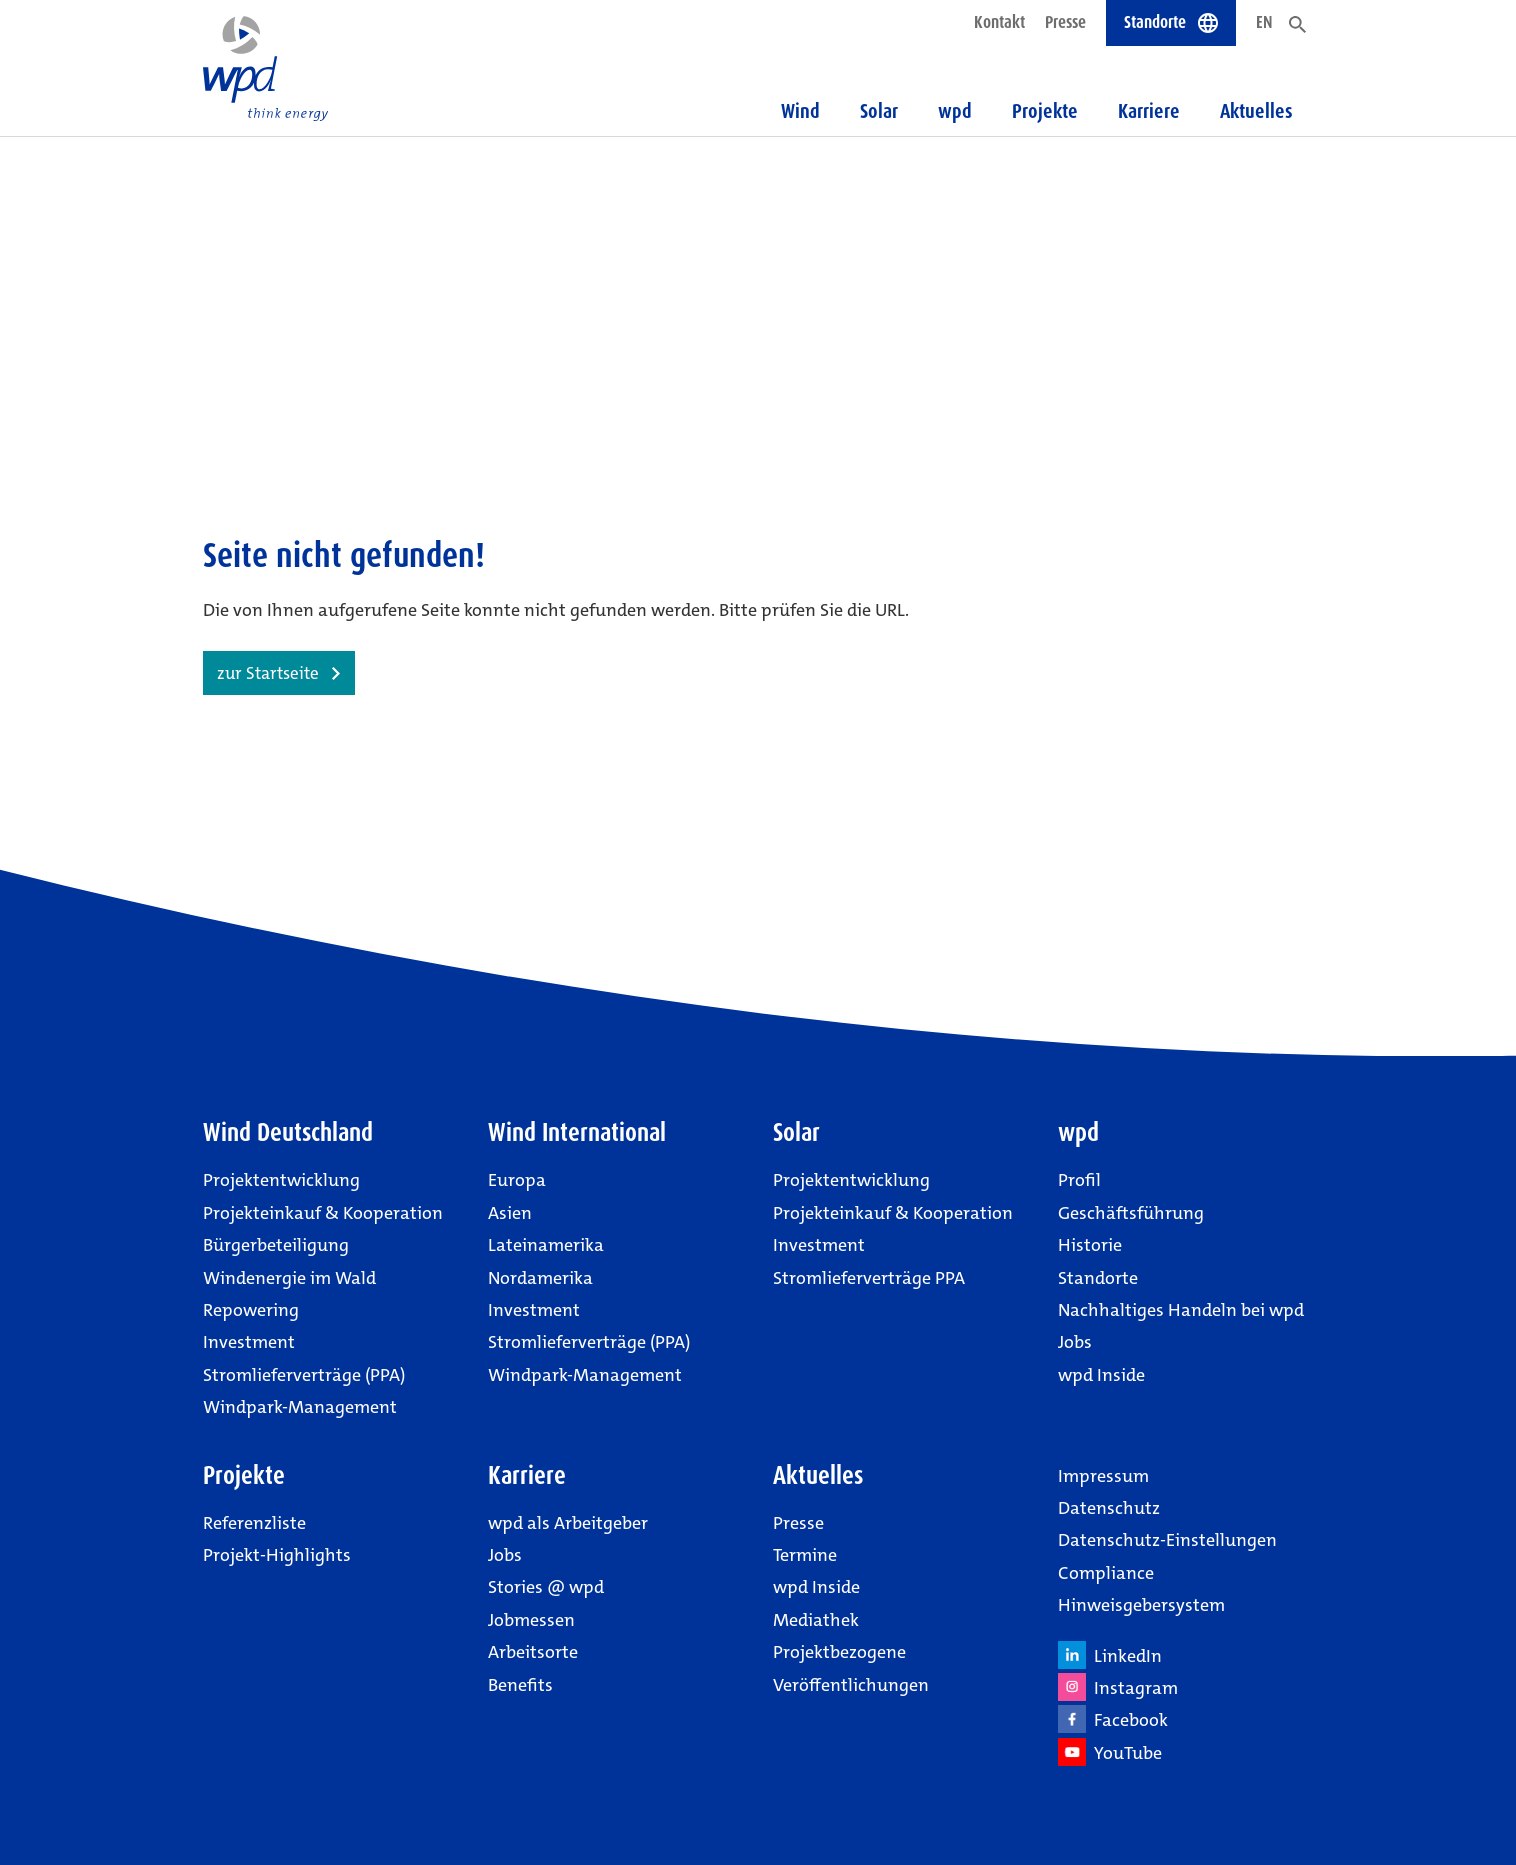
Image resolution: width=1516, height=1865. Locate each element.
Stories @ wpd (546, 1587)
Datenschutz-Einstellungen (1167, 1540)
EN (1264, 22)
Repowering (251, 1310)
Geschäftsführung (1131, 1213)
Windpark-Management (300, 1407)
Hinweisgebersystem (1141, 1605)
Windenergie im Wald (289, 1278)
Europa (517, 1180)
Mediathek (816, 1620)
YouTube (1110, 1752)
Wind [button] (800, 111)
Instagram (1118, 1687)
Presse (1065, 22)
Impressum (1103, 1476)
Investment (249, 1342)
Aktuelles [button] (1256, 111)
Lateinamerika (546, 1245)
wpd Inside (1101, 1375)
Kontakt (999, 22)
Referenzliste (254, 1523)
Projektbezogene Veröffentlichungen (851, 1668)
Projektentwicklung (281, 1180)
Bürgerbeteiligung (276, 1245)
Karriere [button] (1149, 111)
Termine (805, 1555)
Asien (510, 1213)
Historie (1090, 1245)
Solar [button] (879, 111)
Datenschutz (1109, 1508)
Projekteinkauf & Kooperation (323, 1213)
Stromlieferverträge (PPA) (304, 1375)
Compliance (1106, 1573)
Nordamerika (540, 1278)
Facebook (1113, 1719)
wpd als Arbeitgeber (568, 1523)
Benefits (520, 1685)
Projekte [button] (1045, 111)
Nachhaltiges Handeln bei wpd (1181, 1310)
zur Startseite (268, 673)
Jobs (1075, 1342)
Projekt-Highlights (277, 1555)
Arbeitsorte (533, 1652)
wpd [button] (955, 111)
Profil (1079, 1180)
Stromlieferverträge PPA (869, 1278)
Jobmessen (531, 1620)
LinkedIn (1110, 1655)
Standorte (1098, 1278)
